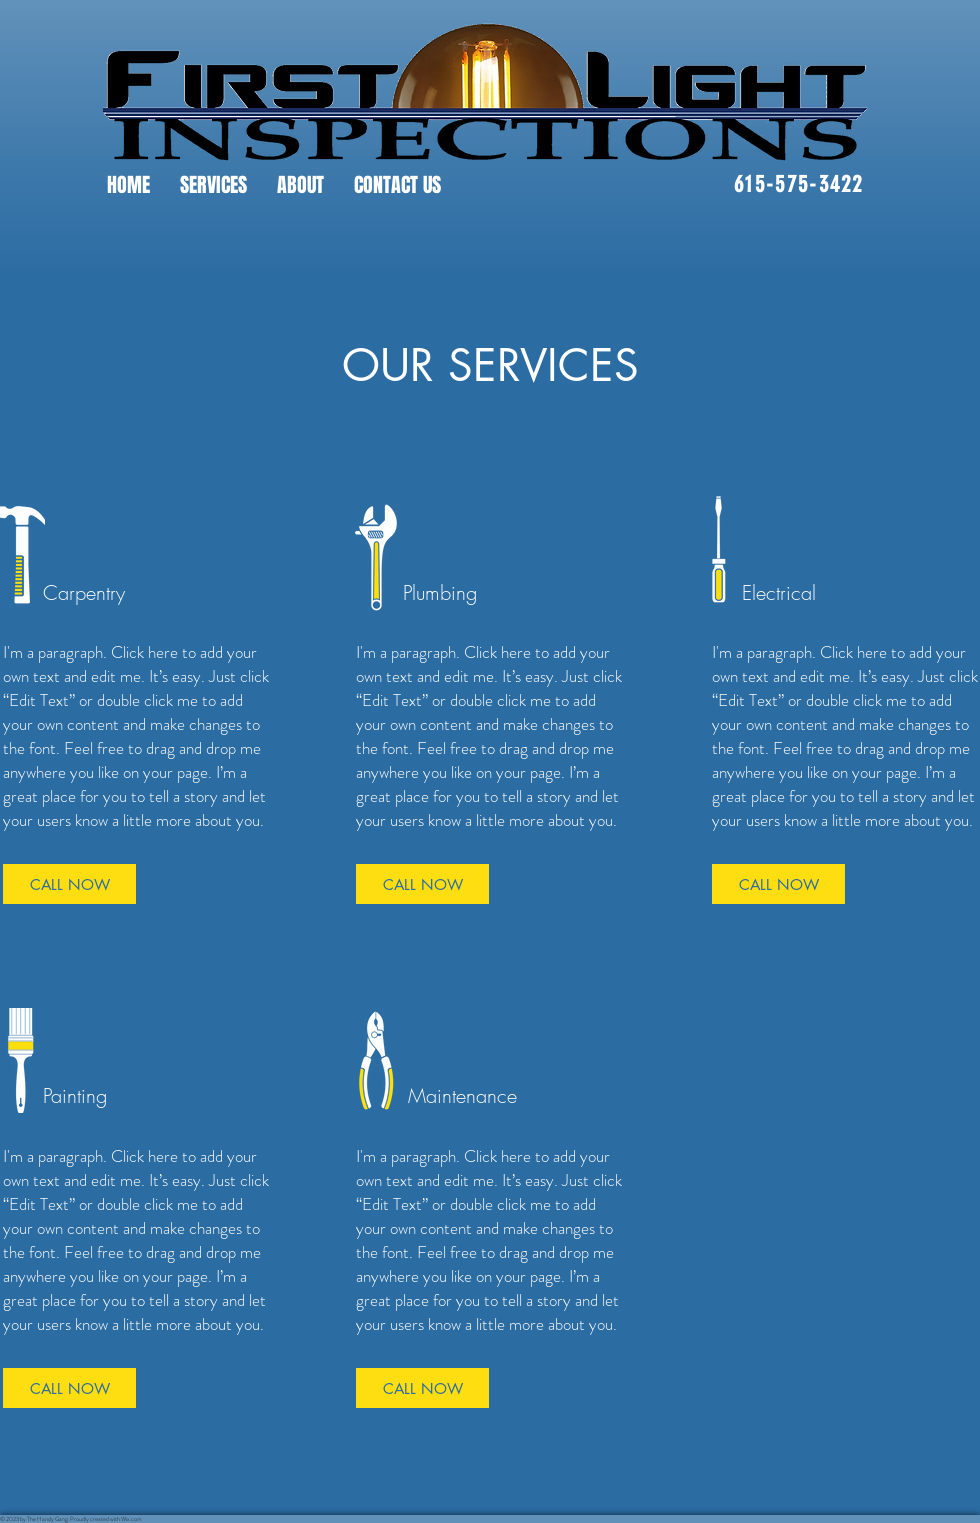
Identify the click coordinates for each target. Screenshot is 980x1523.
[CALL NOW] (69, 884)
